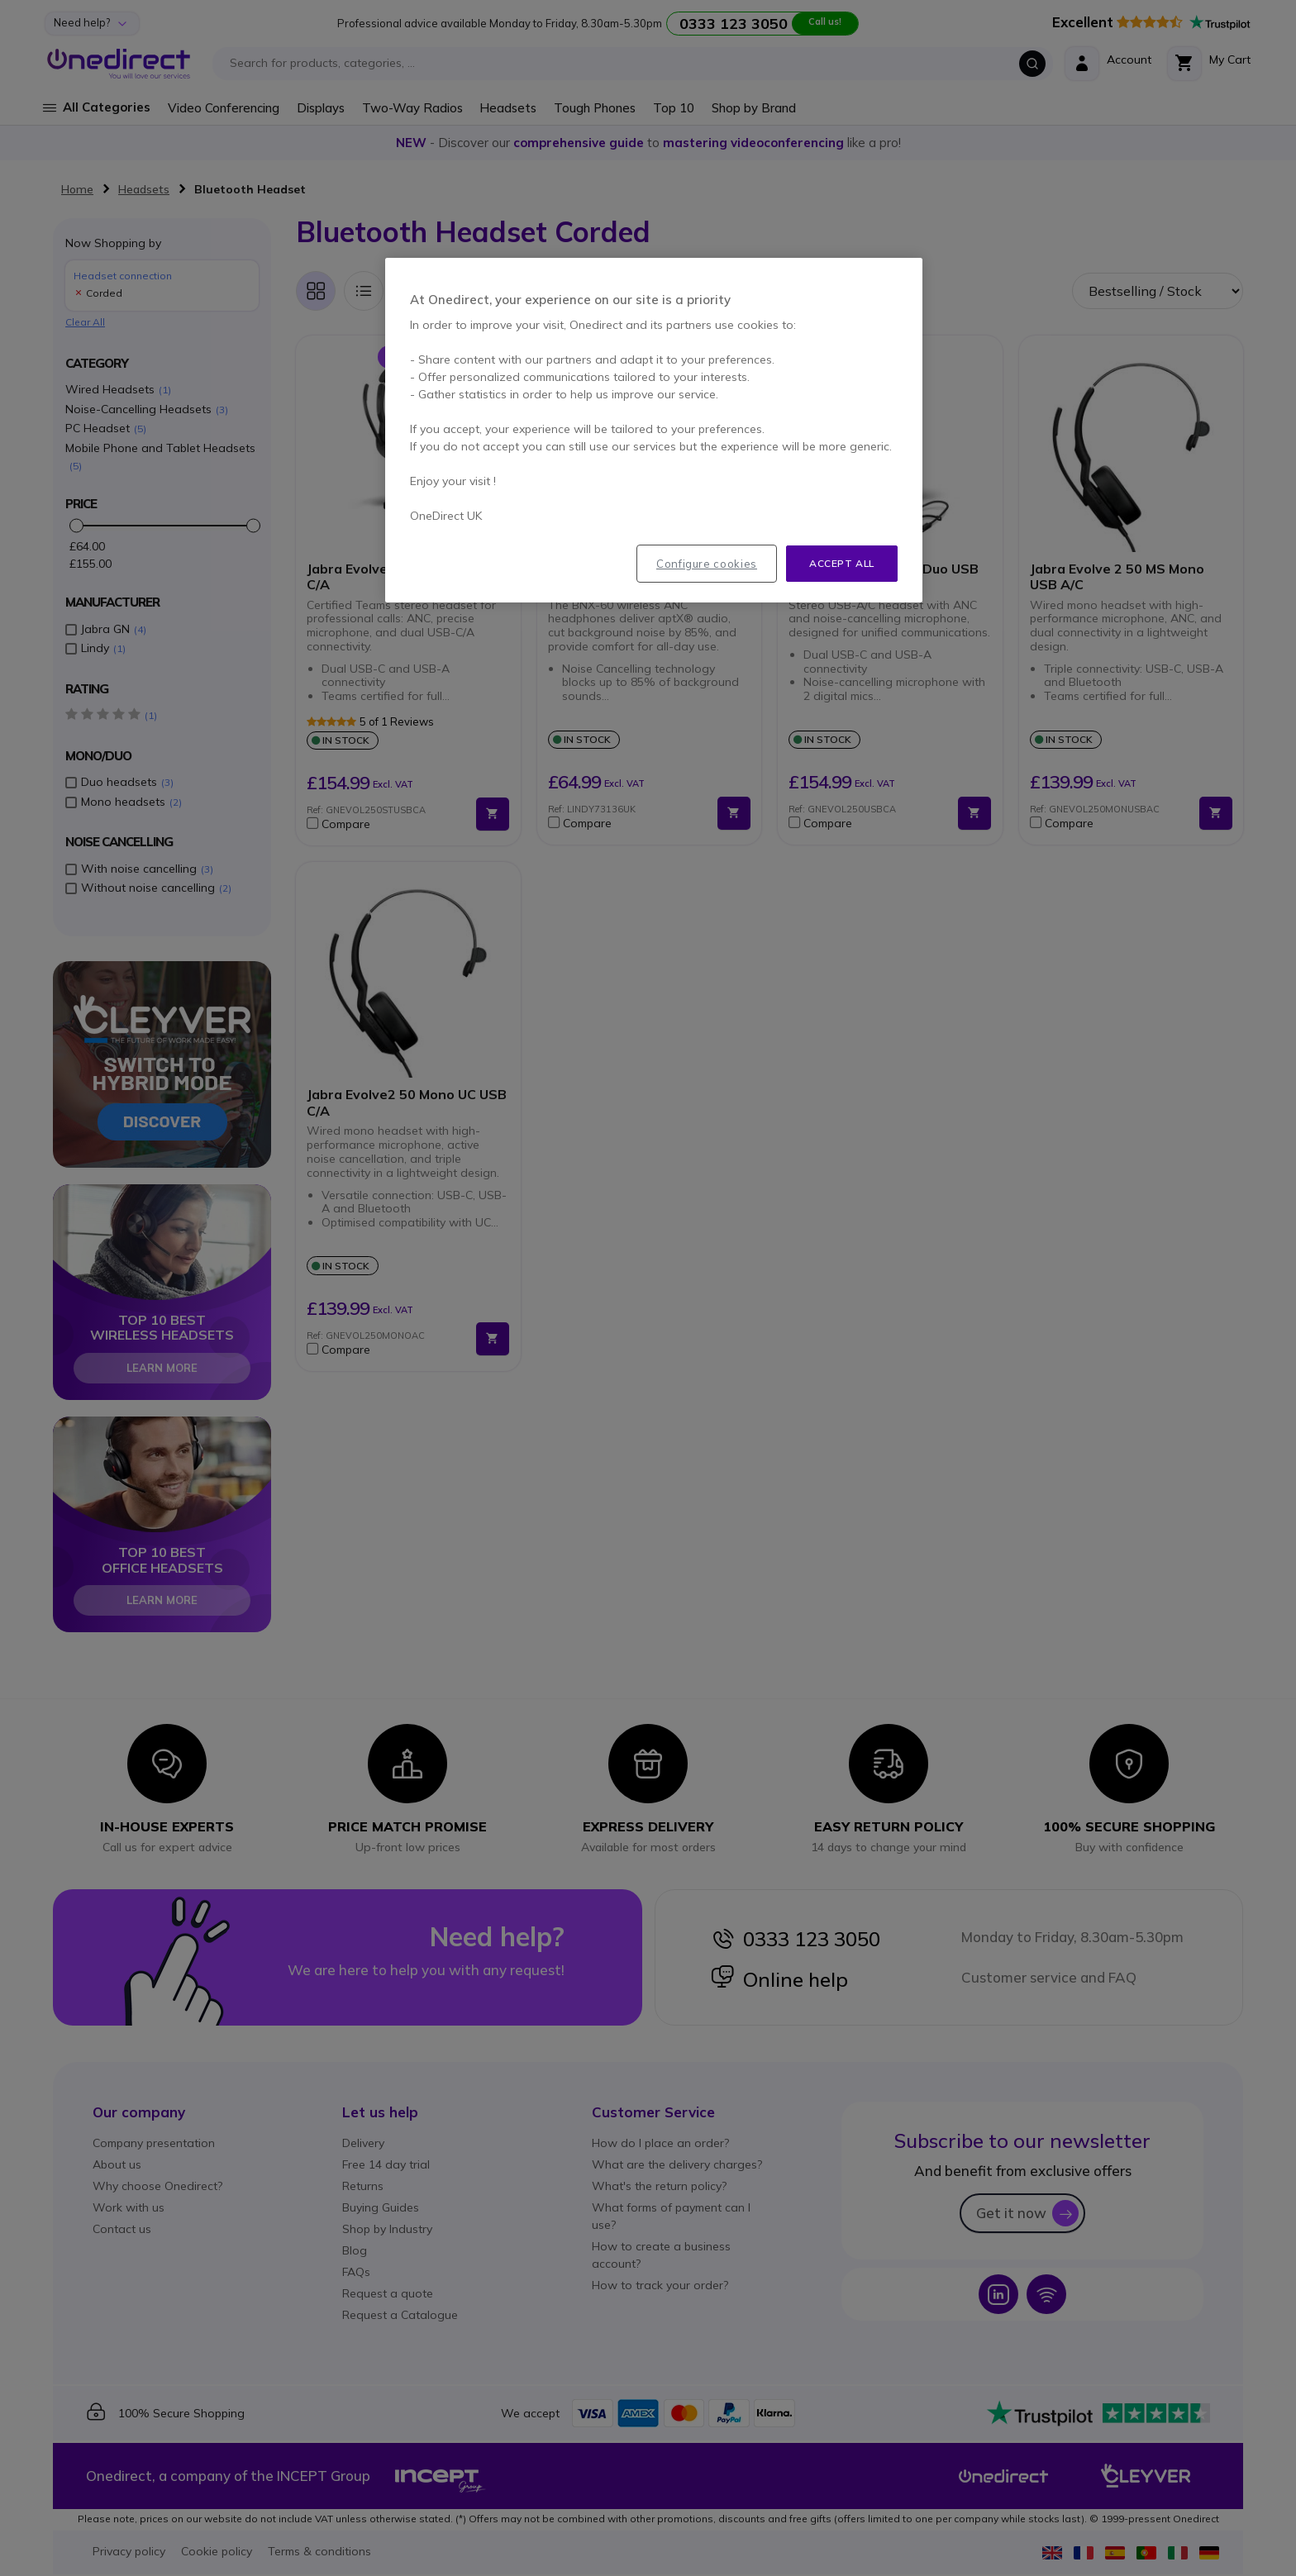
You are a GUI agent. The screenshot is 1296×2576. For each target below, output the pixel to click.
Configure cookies (706, 563)
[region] (653, 430)
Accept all (841, 563)
